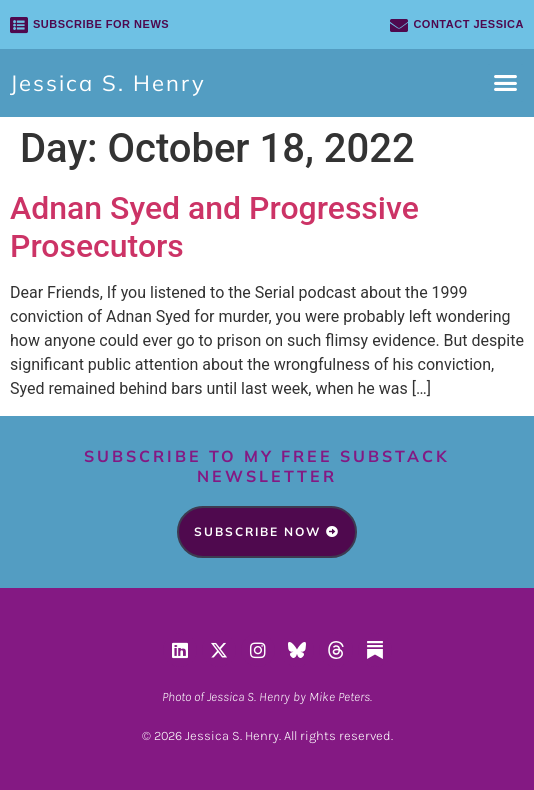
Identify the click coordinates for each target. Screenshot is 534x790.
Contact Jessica (468, 24)
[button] (506, 83)
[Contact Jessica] (399, 25)
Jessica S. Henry (108, 83)
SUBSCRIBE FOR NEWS (101, 24)
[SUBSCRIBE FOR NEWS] (19, 25)
